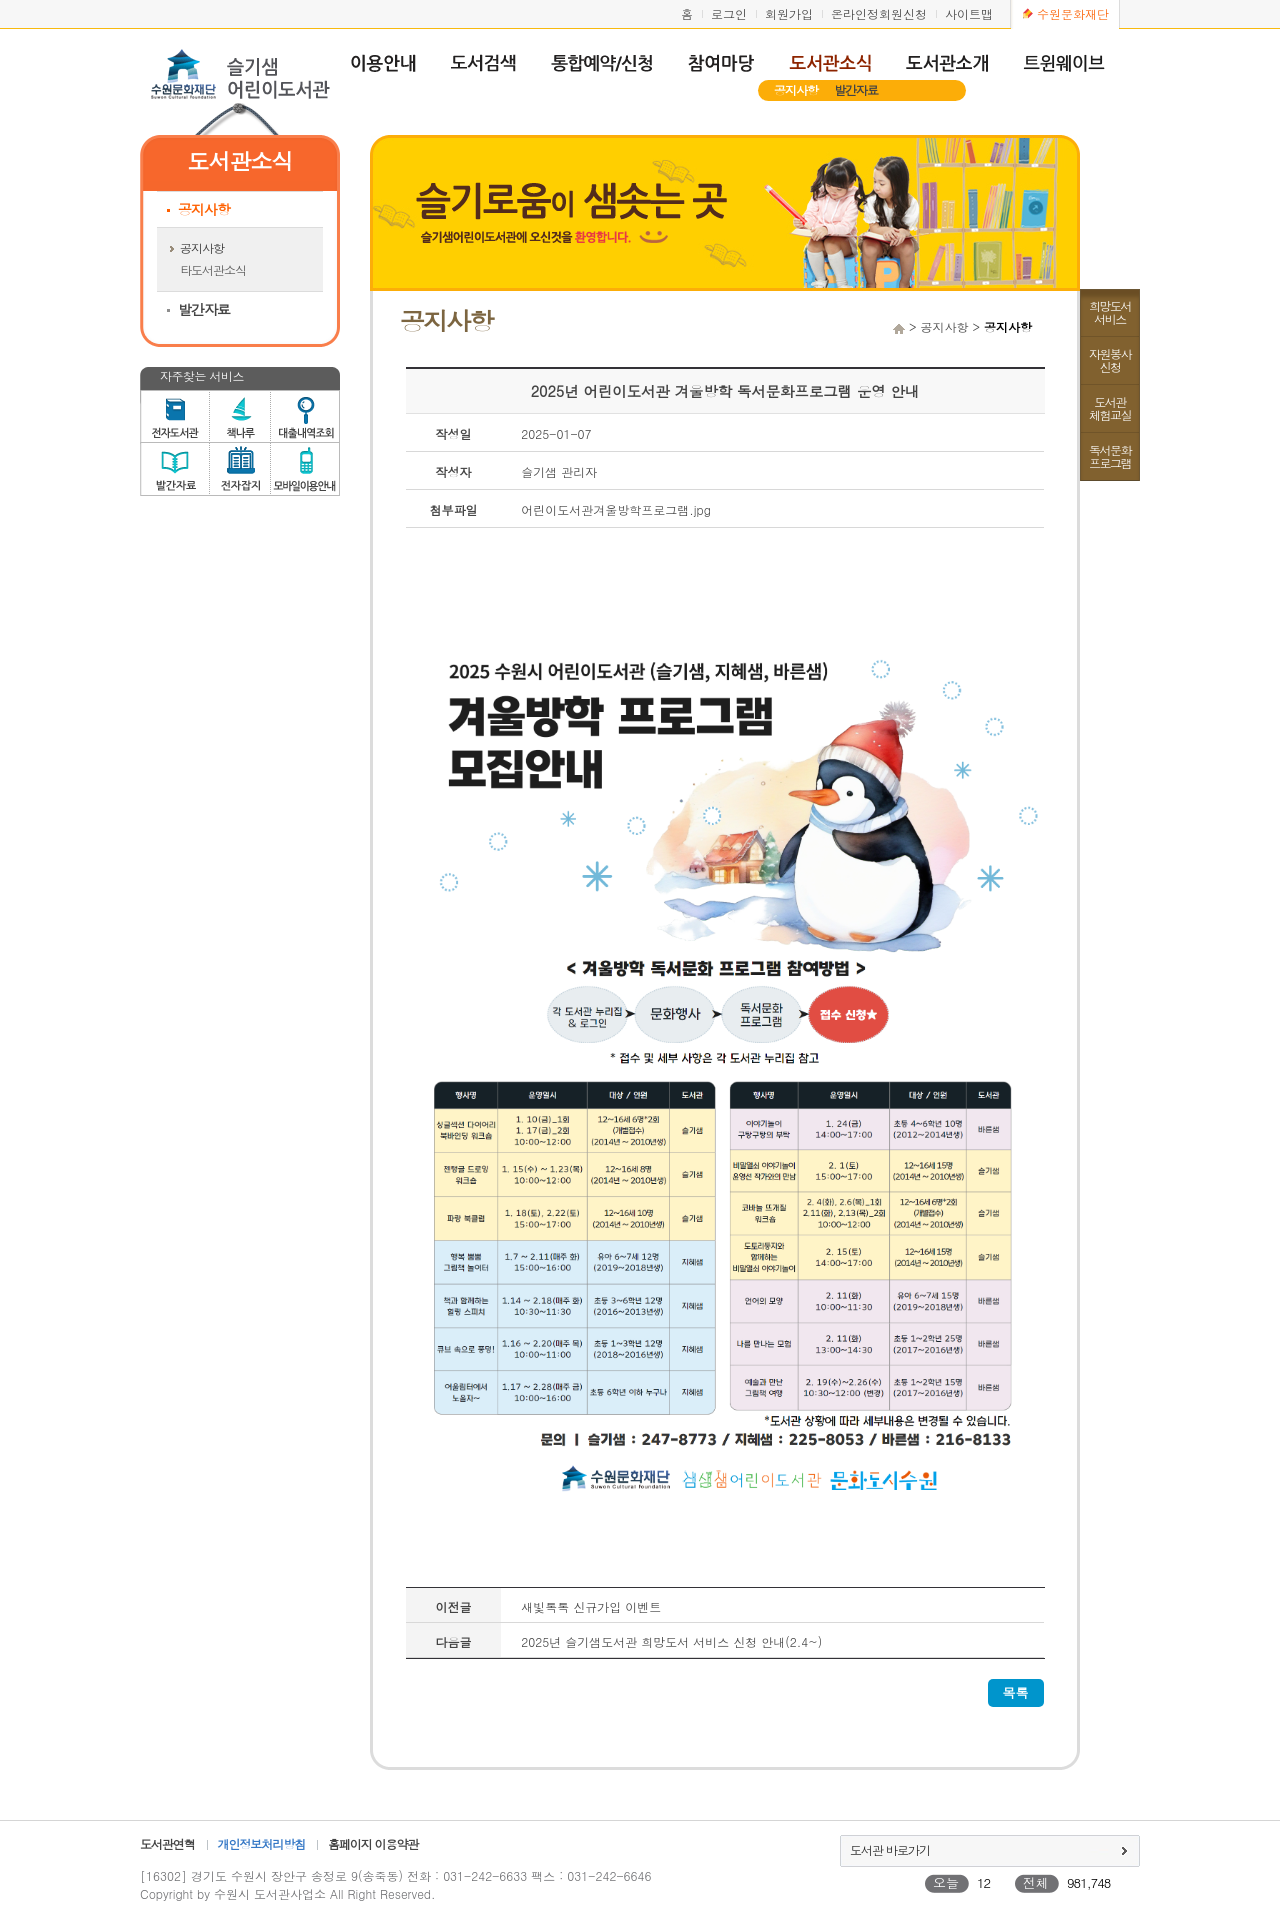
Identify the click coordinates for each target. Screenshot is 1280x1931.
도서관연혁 (167, 1843)
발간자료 (856, 89)
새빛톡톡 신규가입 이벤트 (591, 1606)
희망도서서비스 (1110, 312)
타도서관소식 (213, 269)
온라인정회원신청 (879, 13)
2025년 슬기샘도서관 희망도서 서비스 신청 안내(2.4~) (671, 1641)
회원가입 (789, 13)
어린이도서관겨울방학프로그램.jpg (616, 509)
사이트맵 (969, 13)
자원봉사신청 (1110, 360)
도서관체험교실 (1110, 408)
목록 (1016, 1692)
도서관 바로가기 (890, 1849)
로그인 (729, 13)
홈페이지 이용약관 (373, 1843)
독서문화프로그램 (1110, 456)
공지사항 (796, 89)
